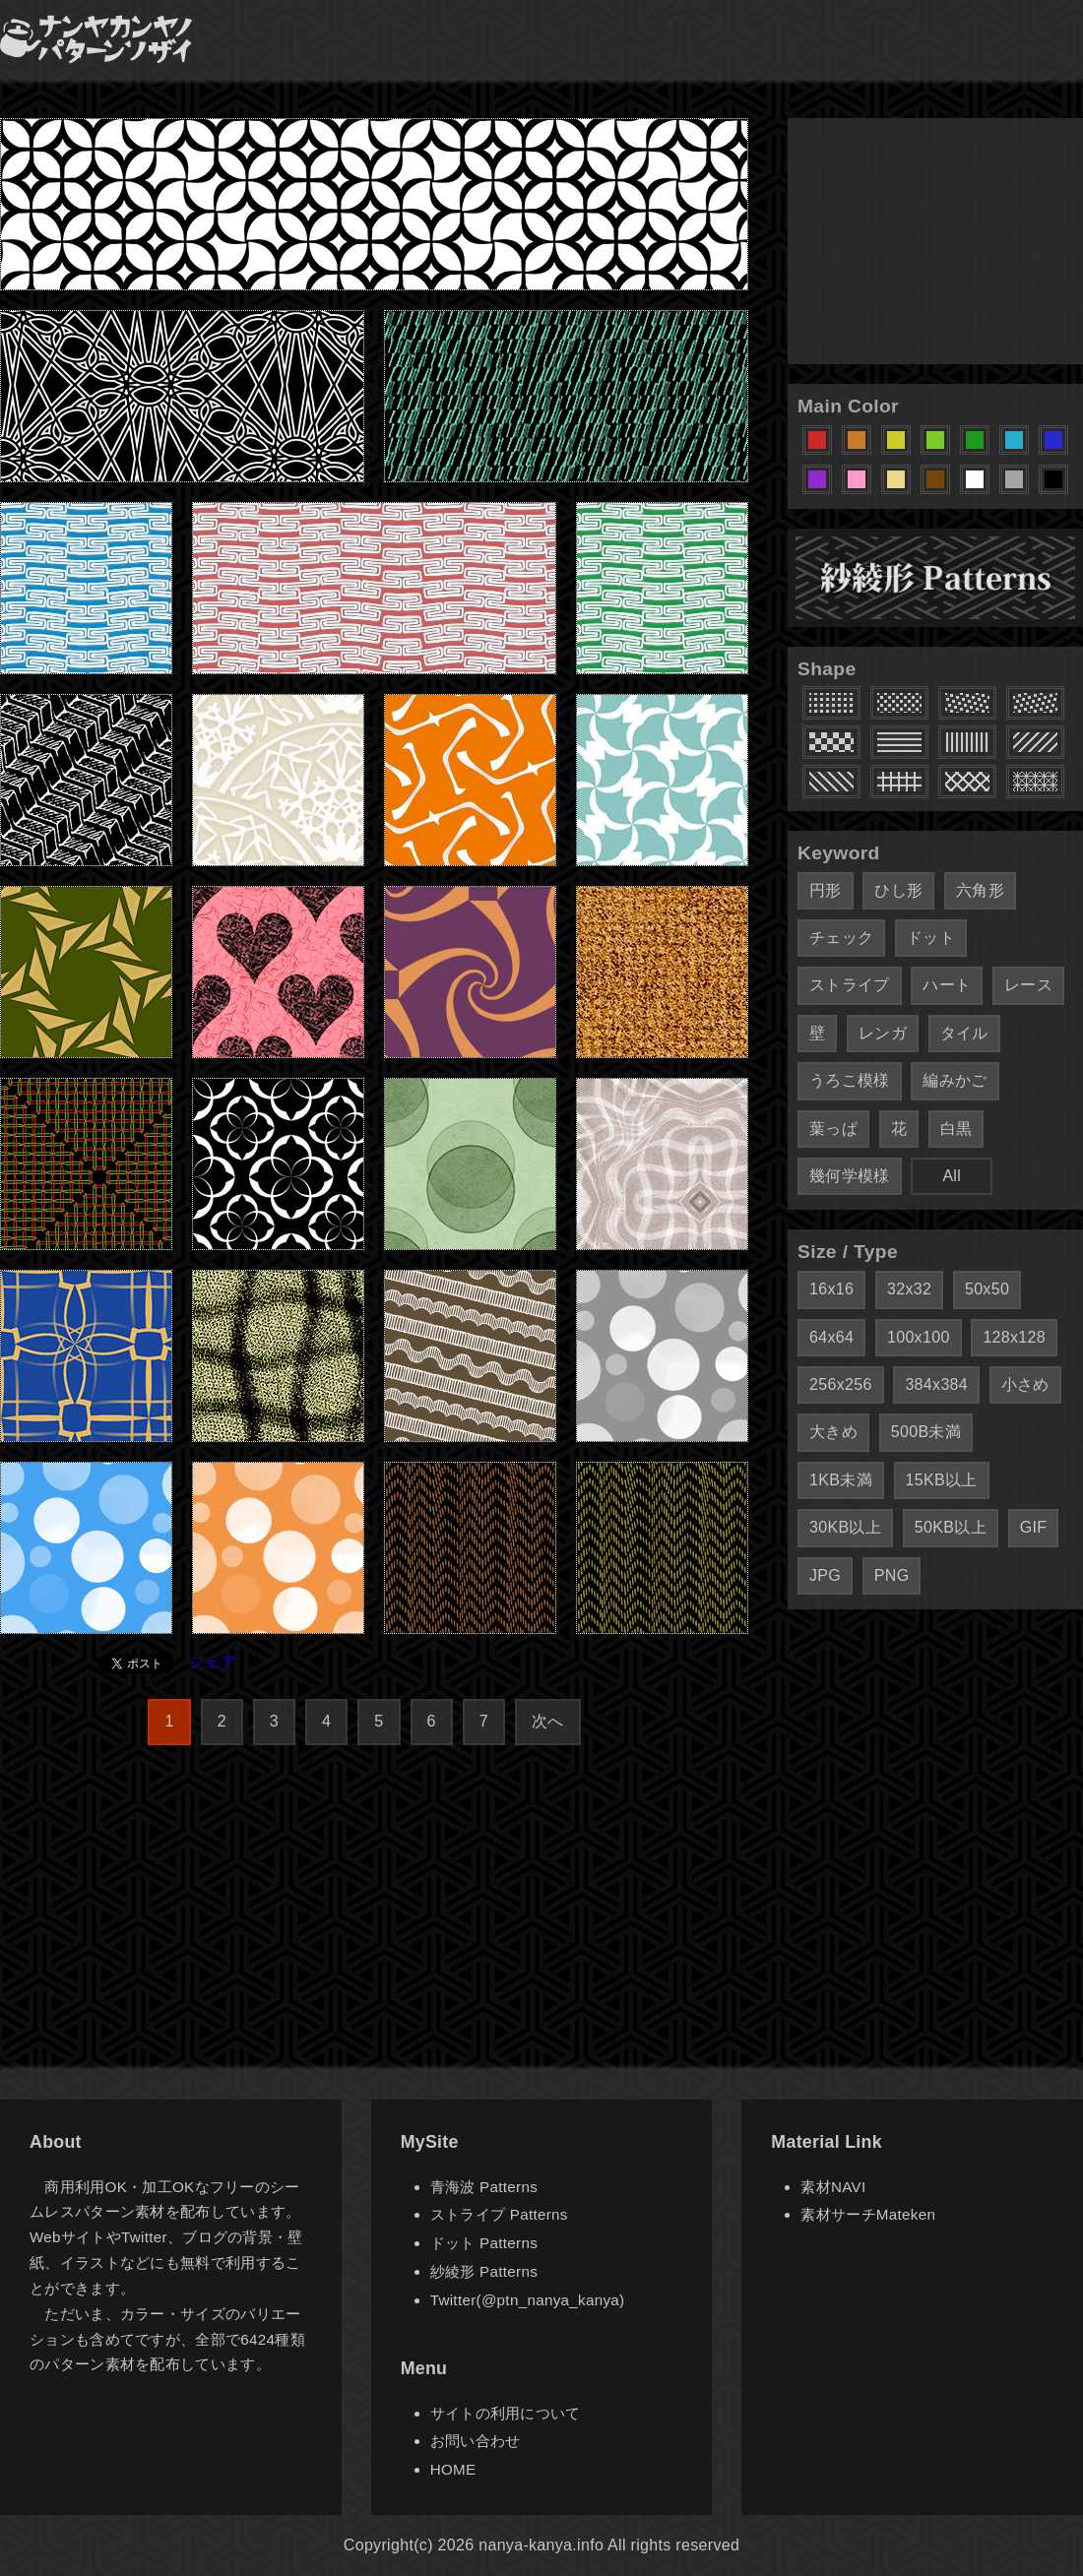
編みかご (955, 1080)
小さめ (1025, 1384)
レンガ (883, 1033)
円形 (825, 890)
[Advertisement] (935, 241)
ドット (931, 937)
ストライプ (849, 984)
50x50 (987, 1289)
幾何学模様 (849, 1175)
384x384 (936, 1384)
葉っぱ (833, 1128)
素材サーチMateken (867, 2214)
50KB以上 (951, 1527)
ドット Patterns (484, 2242)
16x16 (831, 1289)
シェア (212, 1662)
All (951, 1175)
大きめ (833, 1431)
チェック (841, 937)
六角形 (980, 890)
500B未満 (926, 1431)
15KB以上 (942, 1480)
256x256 (840, 1384)
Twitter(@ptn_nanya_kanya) (527, 2300)
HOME (453, 2469)
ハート (947, 984)
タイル (964, 1033)
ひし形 (898, 890)
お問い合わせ (475, 2440)
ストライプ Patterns (499, 2214)
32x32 (909, 1289)
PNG (892, 1575)
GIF (1034, 1527)
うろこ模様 (849, 1080)
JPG (825, 1575)
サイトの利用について (505, 2413)
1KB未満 (840, 1480)
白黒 (956, 1128)
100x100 (918, 1337)
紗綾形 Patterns (484, 2271)
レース (1028, 984)
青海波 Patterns (484, 2186)
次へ (548, 1721)
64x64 (831, 1337)
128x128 (1014, 1337)
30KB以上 (845, 1527)
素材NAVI (832, 2186)
